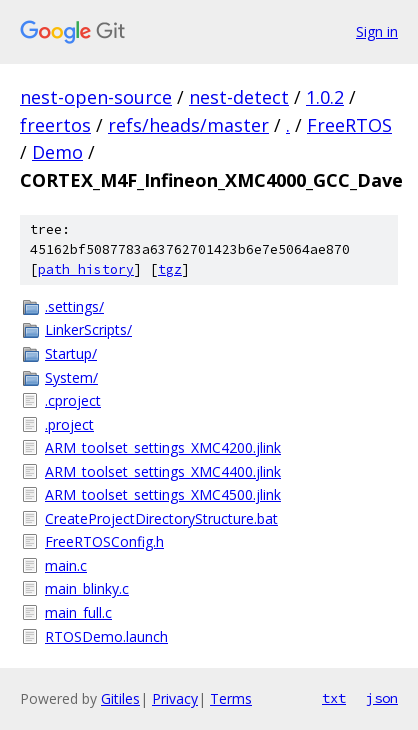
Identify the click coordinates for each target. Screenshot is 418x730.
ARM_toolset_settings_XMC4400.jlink (163, 471)
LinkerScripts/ (88, 329)
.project (69, 424)
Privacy (175, 698)
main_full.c (78, 612)
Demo (57, 152)
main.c (66, 565)
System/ (71, 377)
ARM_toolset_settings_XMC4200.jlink (163, 447)
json (382, 698)
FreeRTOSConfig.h (104, 541)
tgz (170, 269)
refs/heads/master (188, 125)
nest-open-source (96, 97)
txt (334, 698)
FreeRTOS (349, 125)
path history (86, 269)
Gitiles (120, 698)
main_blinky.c (87, 588)
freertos (55, 125)
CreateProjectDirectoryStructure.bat (161, 518)
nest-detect (239, 97)
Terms (231, 698)
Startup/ (71, 353)
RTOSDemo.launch (106, 636)
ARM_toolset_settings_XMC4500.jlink (163, 494)
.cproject (73, 400)
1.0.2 (325, 97)
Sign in (377, 31)
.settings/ (74, 306)
